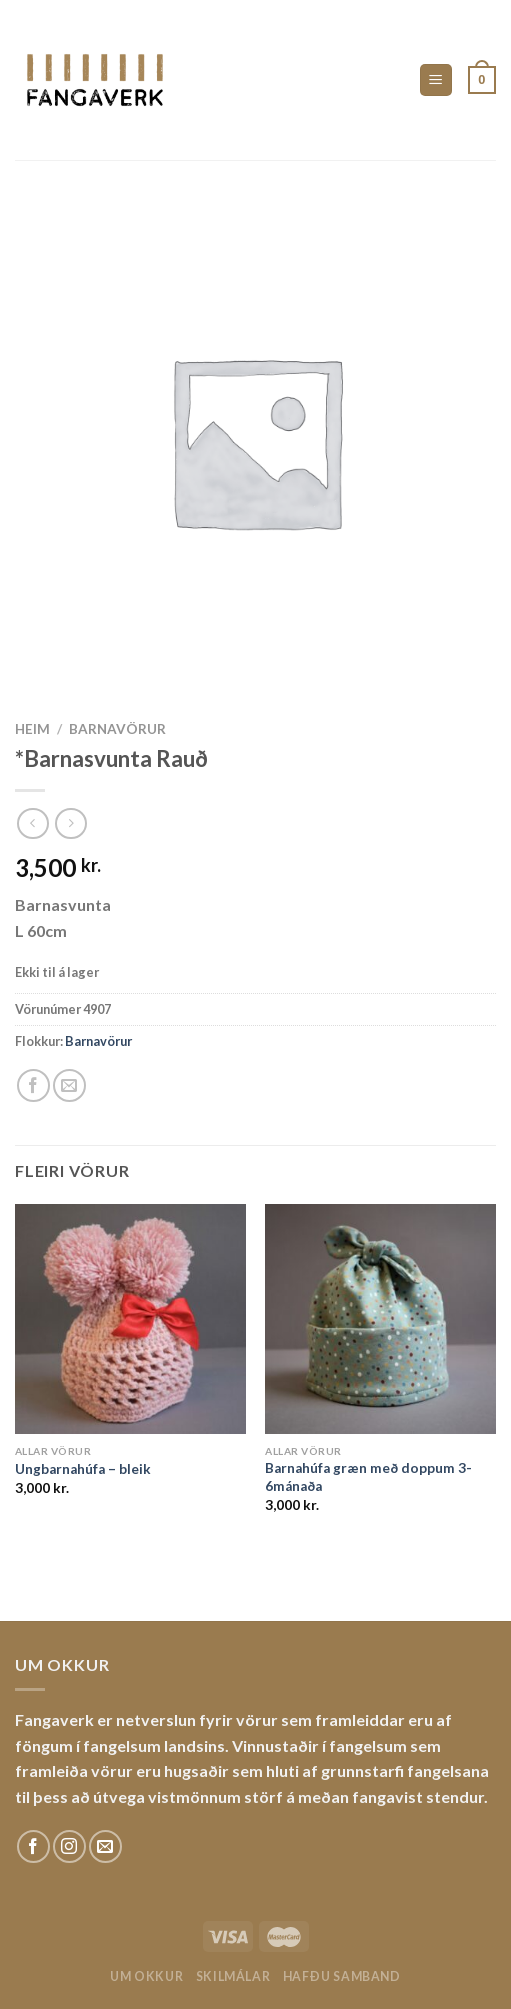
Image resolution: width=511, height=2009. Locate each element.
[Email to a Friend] (69, 1085)
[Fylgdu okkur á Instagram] (69, 1846)
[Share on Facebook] (33, 1085)
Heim (32, 729)
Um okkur (146, 1976)
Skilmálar (233, 1976)
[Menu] (436, 80)
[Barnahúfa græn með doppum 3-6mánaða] (380, 1319)
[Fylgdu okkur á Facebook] (33, 1846)
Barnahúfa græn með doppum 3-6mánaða (368, 1477)
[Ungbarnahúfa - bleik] (130, 1319)
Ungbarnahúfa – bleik (83, 1469)
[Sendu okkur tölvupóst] (105, 1846)
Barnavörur (117, 729)
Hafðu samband (342, 1976)
